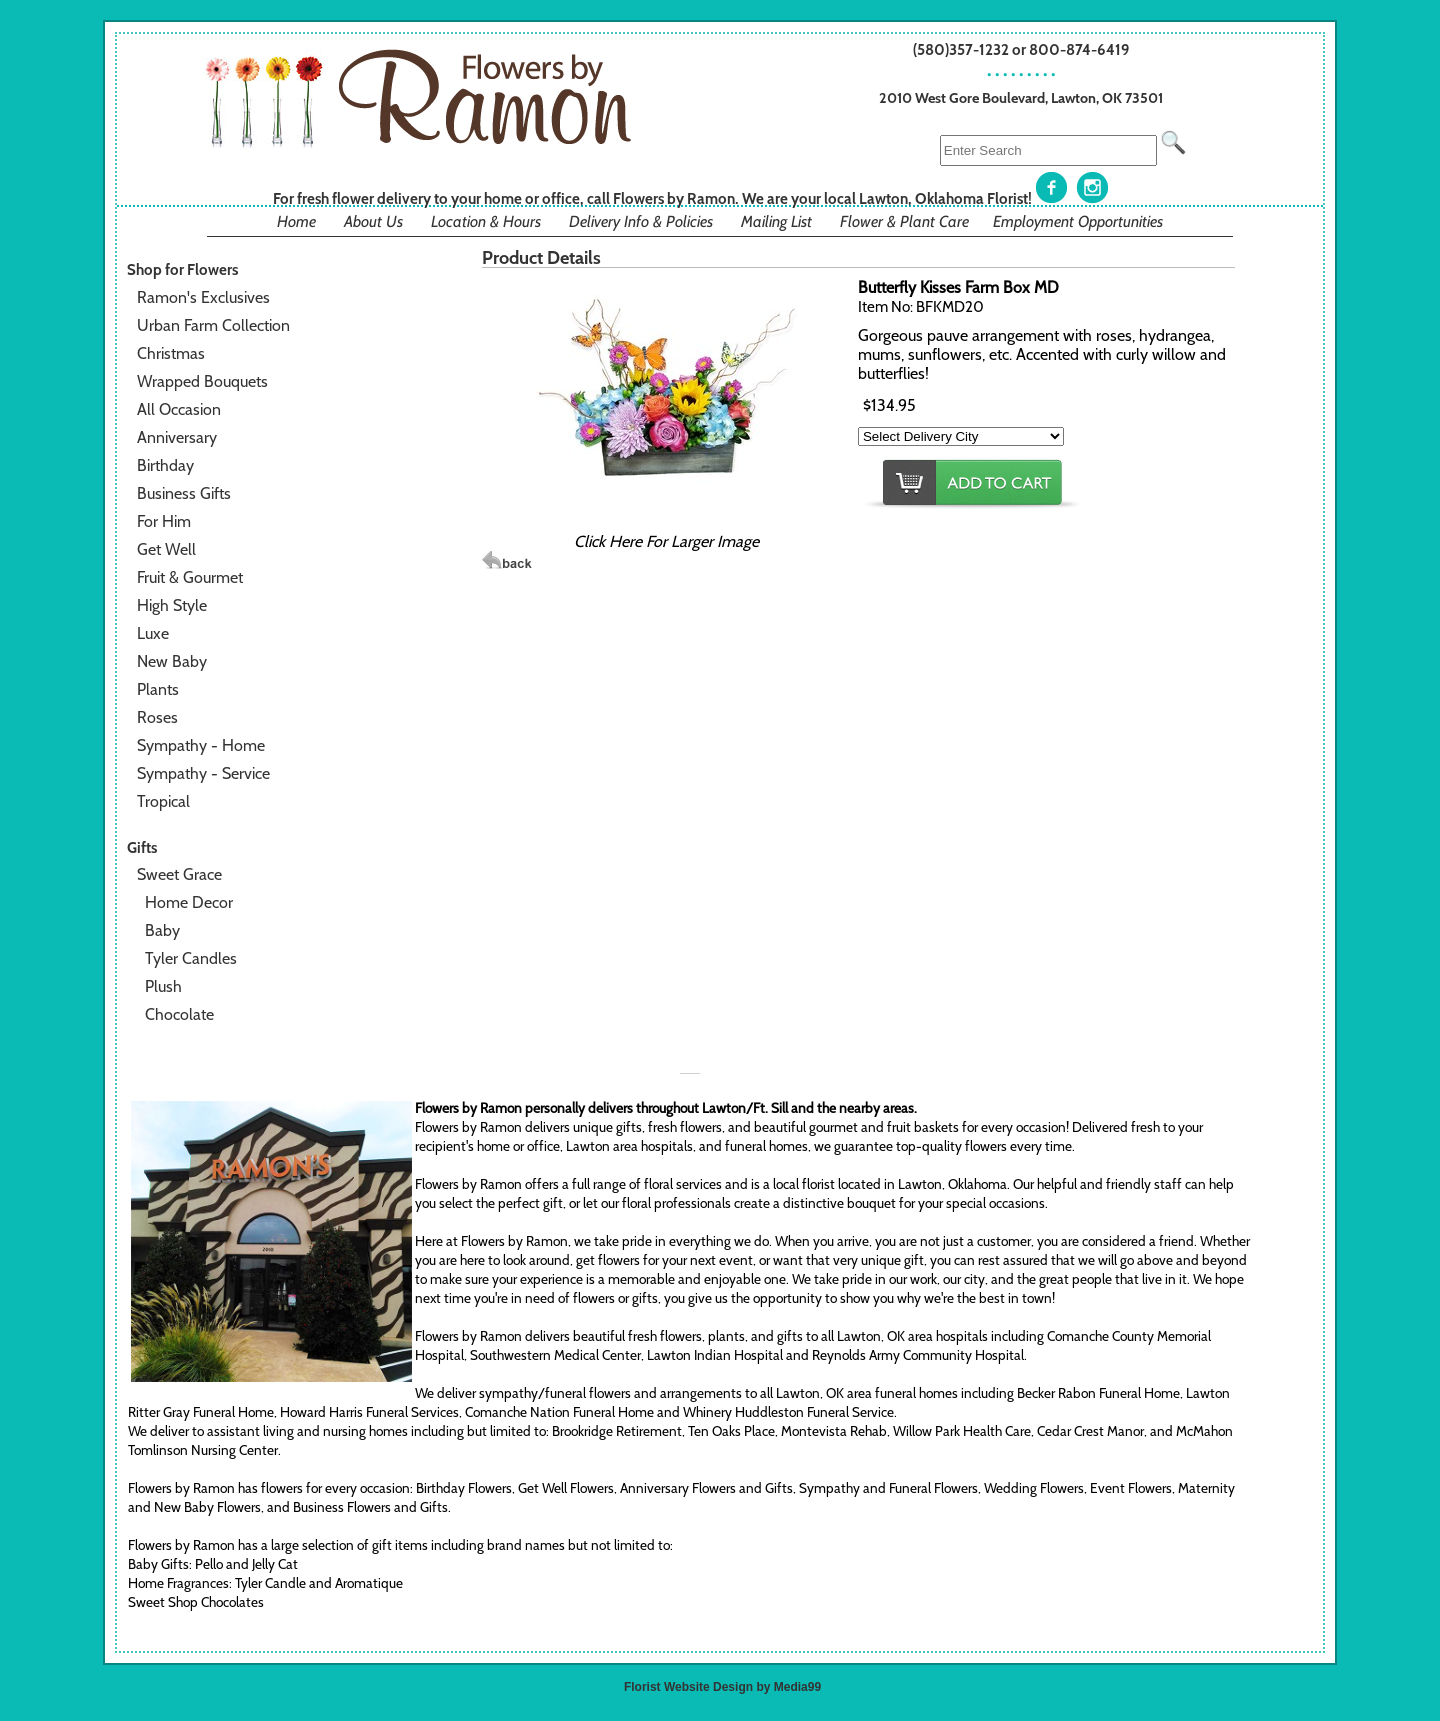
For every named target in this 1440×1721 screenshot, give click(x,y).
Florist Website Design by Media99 (722, 1687)
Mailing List (776, 221)
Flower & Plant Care (904, 221)
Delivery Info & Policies (641, 221)
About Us (373, 221)
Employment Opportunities (1078, 221)
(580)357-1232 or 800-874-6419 (1021, 49)
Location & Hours (486, 221)
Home (296, 221)
